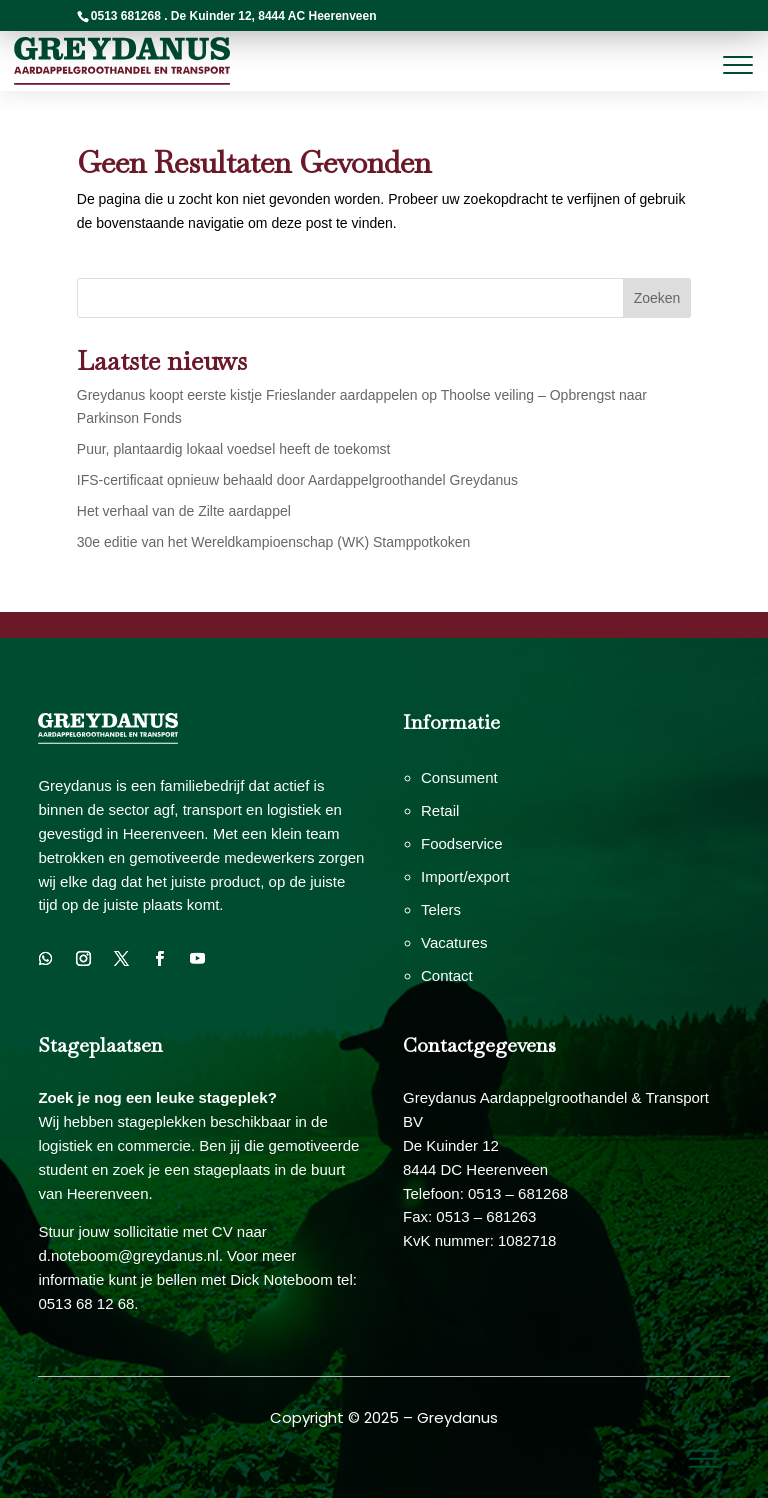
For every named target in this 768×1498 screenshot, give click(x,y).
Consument (459, 777)
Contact (447, 975)
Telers (441, 909)
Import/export (465, 876)
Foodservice (462, 843)
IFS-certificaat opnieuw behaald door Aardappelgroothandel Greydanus (297, 480)
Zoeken (657, 298)
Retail (440, 810)
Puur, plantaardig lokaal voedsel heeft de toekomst (234, 449)
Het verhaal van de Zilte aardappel (184, 511)
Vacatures (454, 942)
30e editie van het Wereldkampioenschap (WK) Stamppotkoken (274, 542)
